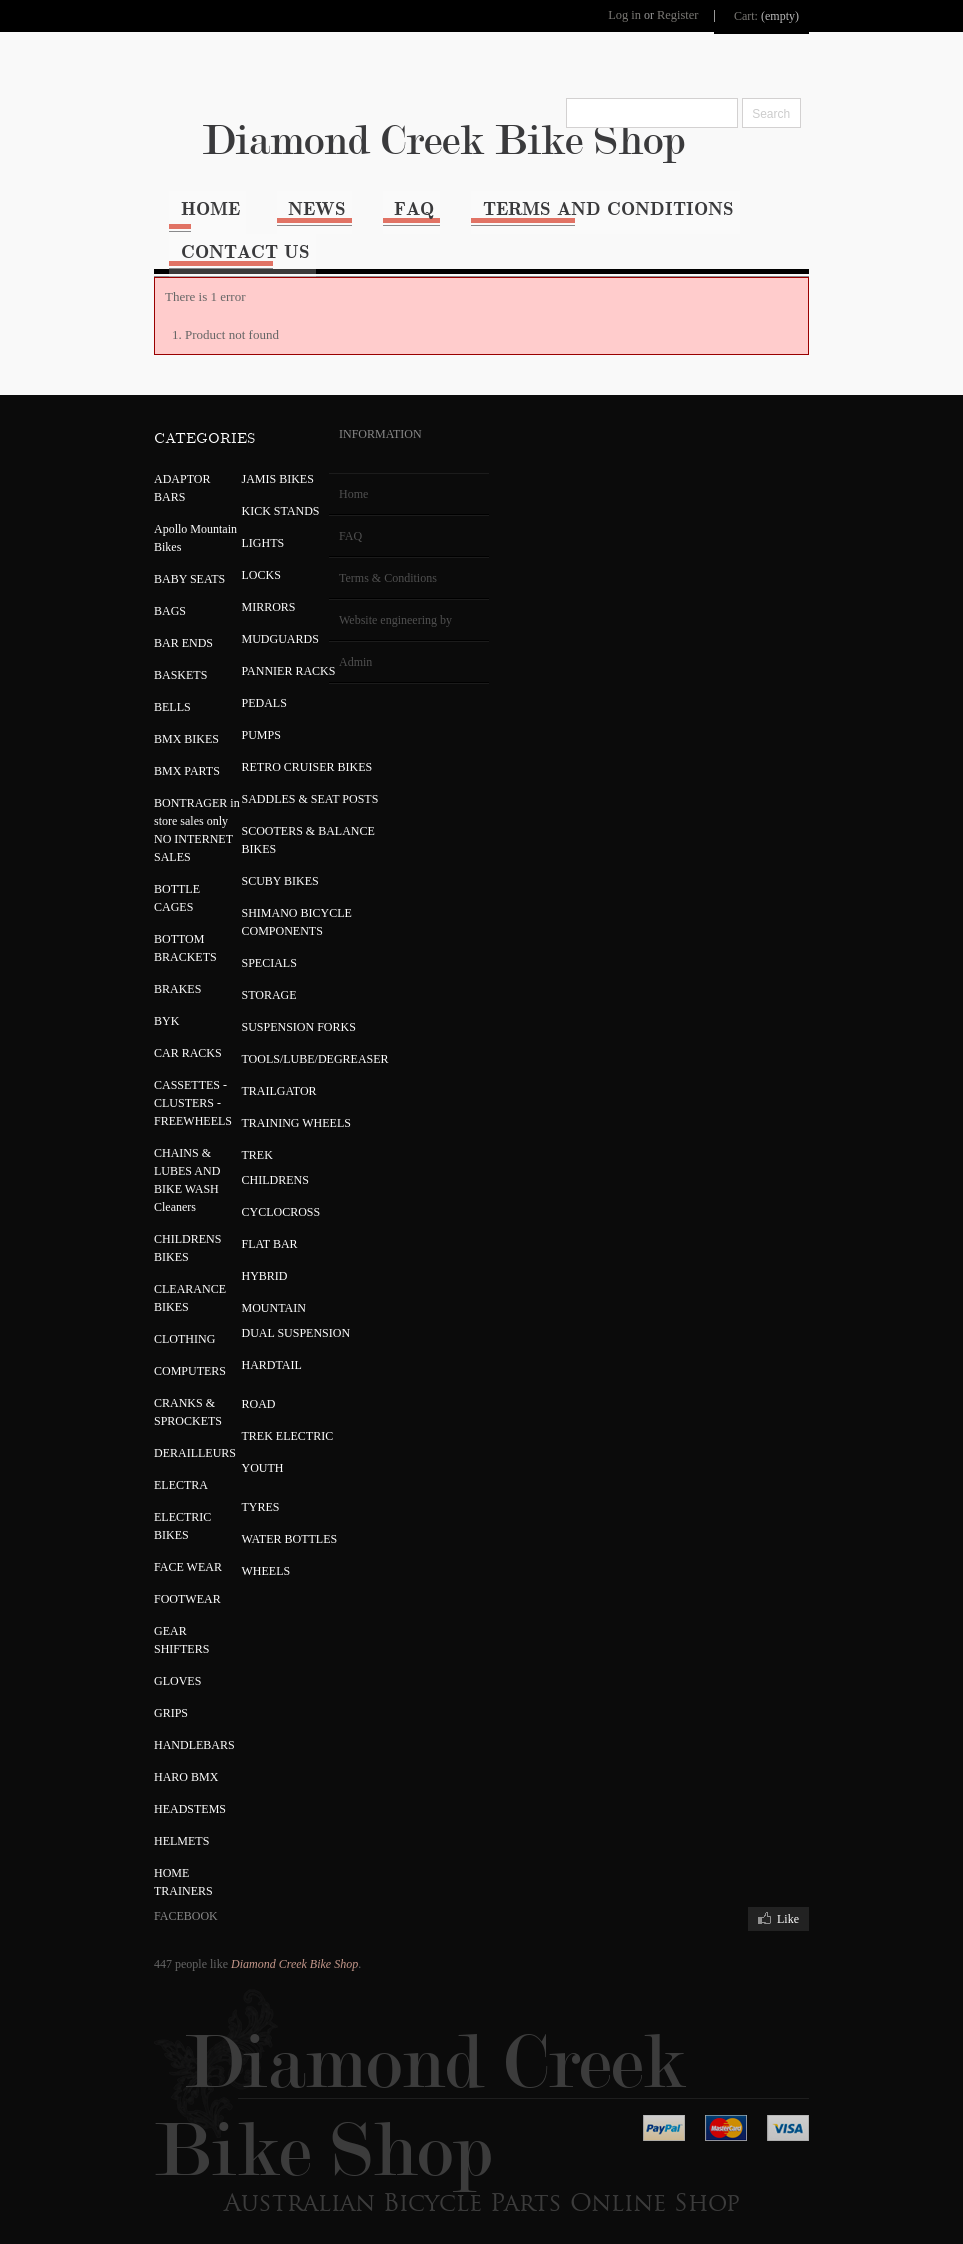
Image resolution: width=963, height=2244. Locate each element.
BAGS (134, 589)
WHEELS (229, 1549)
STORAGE (232, 973)
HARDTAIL (235, 1343)
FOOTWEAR (151, 1577)
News (284, 201)
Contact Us (208, 234)
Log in (659, 13)
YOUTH (226, 1446)
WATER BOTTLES (253, 1517)
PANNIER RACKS (252, 649)
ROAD (222, 1382)
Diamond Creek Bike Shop (482, 133)
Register (711, 13)
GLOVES (141, 1659)
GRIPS (135, 1691)
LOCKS (224, 553)
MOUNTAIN (237, 1286)
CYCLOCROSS (244, 1190)
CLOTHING (148, 1317)
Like (825, 1897)
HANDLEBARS (158, 1723)
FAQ (385, 201)
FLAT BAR (233, 1222)
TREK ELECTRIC (251, 1414)
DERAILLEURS (159, 1431)
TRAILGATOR (242, 1069)
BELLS (136, 685)
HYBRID (228, 1254)
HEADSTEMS (154, 1787)
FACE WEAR (152, 1545)
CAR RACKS (152, 1031)
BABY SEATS (153, 557)
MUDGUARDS (243, 617)
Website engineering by (359, 598)
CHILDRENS (238, 1158)
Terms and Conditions (582, 201)
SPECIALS (232, 941)
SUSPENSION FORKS (262, 1005)
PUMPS (224, 713)
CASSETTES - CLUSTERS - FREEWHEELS (157, 1081)
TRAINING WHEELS (259, 1101)
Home (173, 201)
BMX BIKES (150, 717)
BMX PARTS (151, 749)
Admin (319, 640)
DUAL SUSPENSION (259, 1311)
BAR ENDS (147, 621)
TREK (220, 1133)
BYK (130, 999)
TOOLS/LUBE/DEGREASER (278, 1037)
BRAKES (141, 967)
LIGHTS (226, 521)
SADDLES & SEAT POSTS (273, 777)
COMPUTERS (154, 1349)
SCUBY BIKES (243, 859)
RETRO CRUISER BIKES (270, 745)
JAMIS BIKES (241, 457)
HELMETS (145, 1819)
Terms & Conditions (352, 556)
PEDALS (227, 681)
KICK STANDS (244, 489)
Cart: (783, 13)
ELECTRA (145, 1463)
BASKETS (144, 653)
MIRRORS (232, 585)
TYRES (224, 1485)
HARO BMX (150, 1755)
